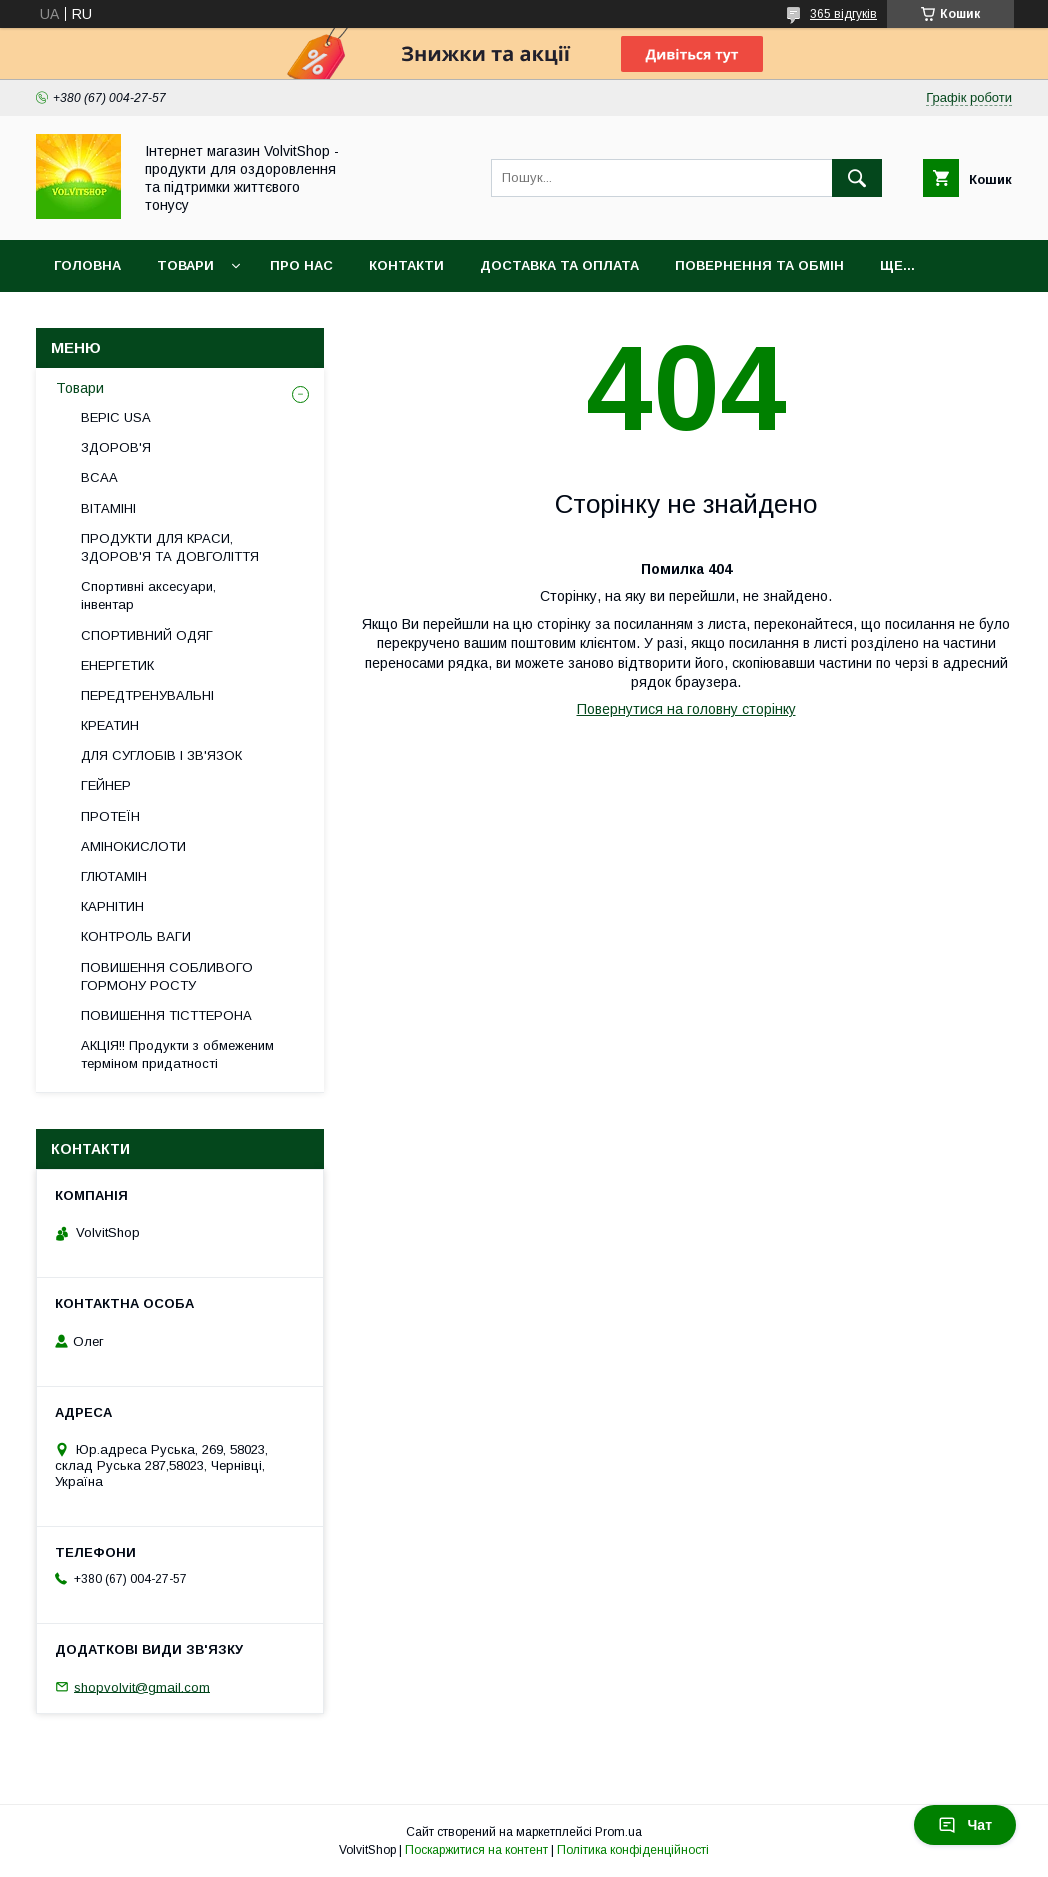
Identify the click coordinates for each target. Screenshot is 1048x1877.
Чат (965, 1825)
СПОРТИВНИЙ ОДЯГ (147, 635)
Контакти (406, 265)
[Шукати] (857, 178)
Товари (185, 265)
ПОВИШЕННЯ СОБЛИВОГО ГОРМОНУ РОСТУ (167, 976)
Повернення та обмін (759, 265)
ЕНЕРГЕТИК (117, 665)
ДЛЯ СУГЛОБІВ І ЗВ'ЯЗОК (161, 755)
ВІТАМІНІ (108, 508)
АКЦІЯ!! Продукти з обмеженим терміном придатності (177, 1054)
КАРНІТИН (112, 906)
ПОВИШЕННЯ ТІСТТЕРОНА (166, 1015)
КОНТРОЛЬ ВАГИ (136, 936)
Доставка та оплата (559, 265)
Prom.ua (618, 1832)
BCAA (99, 477)
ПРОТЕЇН (110, 816)
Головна (87, 265)
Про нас (301, 265)
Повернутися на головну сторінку (686, 709)
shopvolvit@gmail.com (142, 1686)
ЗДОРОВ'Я (116, 447)
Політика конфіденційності (633, 1850)
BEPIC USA (116, 417)
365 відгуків (843, 14)
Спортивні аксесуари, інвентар (148, 595)
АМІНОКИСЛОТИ (133, 846)
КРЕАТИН (110, 725)
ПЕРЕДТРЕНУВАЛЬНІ (147, 695)
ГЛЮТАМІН (114, 876)
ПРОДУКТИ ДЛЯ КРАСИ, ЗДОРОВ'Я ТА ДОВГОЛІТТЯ (170, 547)
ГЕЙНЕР (106, 785)
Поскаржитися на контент (476, 1850)
